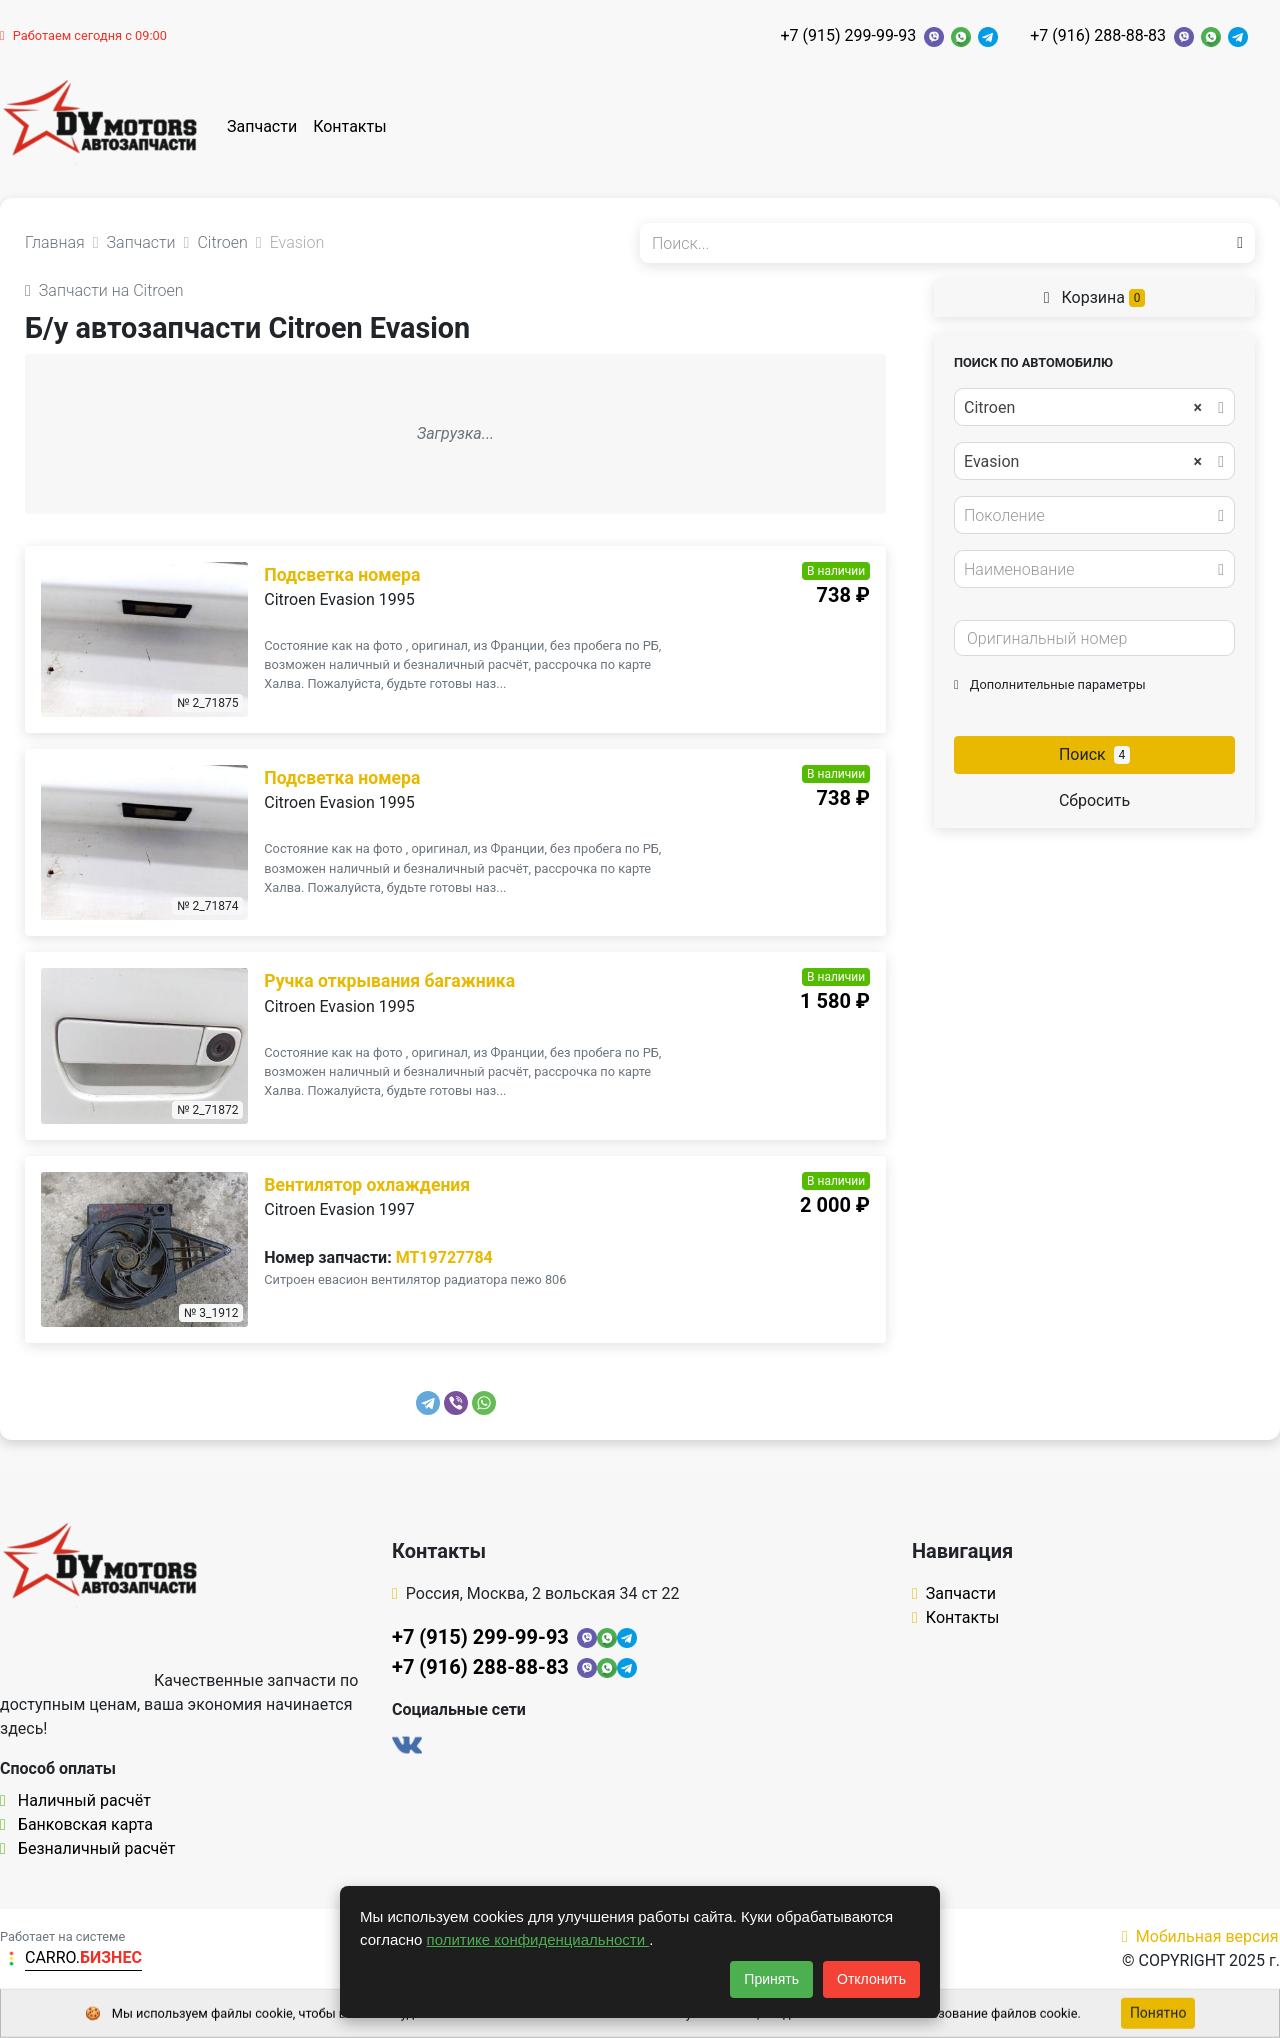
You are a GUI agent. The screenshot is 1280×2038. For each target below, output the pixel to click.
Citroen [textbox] (1083, 408)
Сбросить (1094, 800)
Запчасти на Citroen (104, 290)
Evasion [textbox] (1083, 462)
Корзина (1095, 297)
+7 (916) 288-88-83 (1098, 35)
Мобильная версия (1200, 1936)
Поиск (1094, 754)
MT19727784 (444, 1257)
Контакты (349, 126)
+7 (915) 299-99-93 (848, 35)
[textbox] (1089, 516)
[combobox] (1094, 407)
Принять (771, 1979)
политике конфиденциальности (538, 1939)
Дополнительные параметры (1050, 684)
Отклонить (871, 1979)
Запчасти (262, 126)
